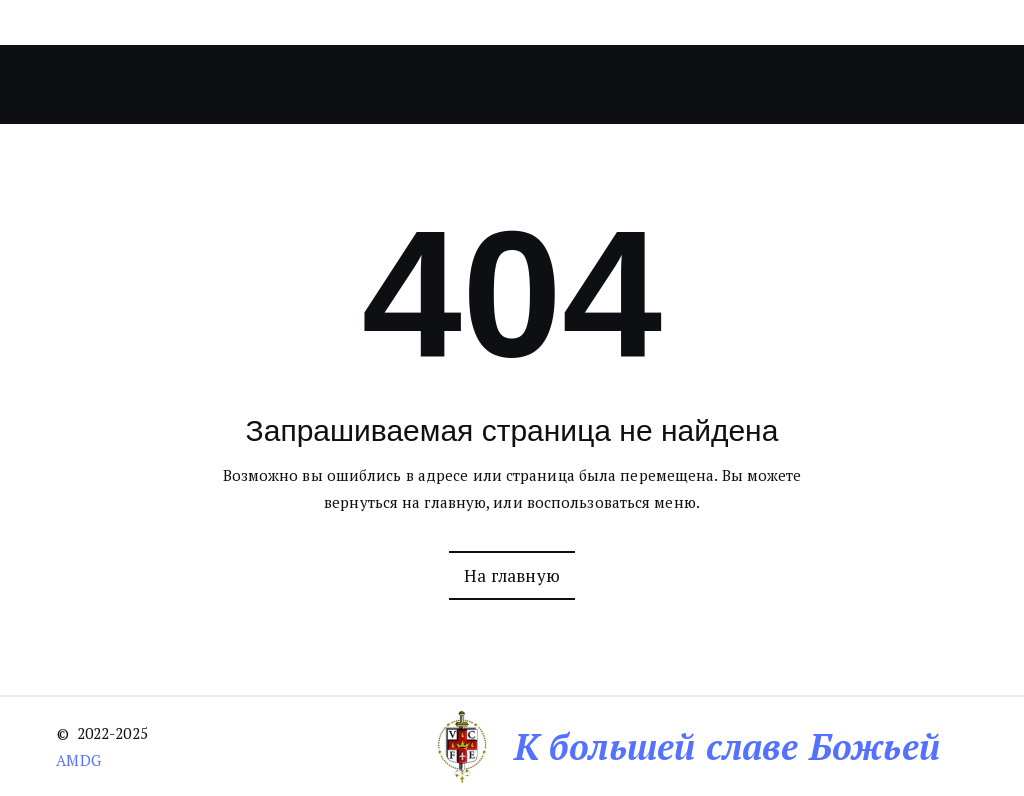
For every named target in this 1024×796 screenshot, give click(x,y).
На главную (512, 575)
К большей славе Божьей (727, 746)
